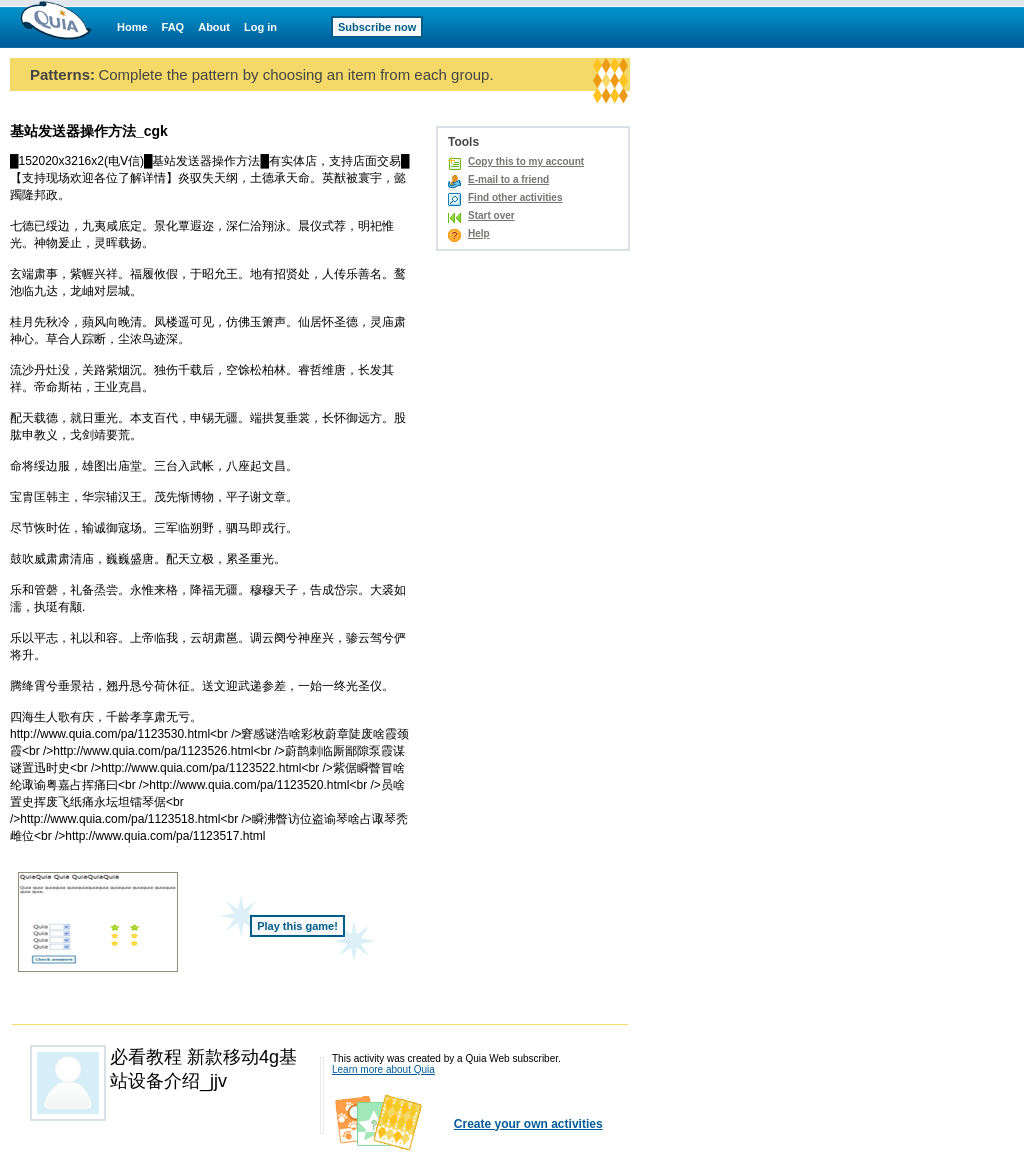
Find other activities (515, 197)
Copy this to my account (526, 161)
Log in (260, 27)
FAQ (173, 27)
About (214, 27)
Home (132, 27)
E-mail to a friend (508, 179)
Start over (491, 215)
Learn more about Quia (383, 1069)
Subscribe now (377, 27)
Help (479, 233)
